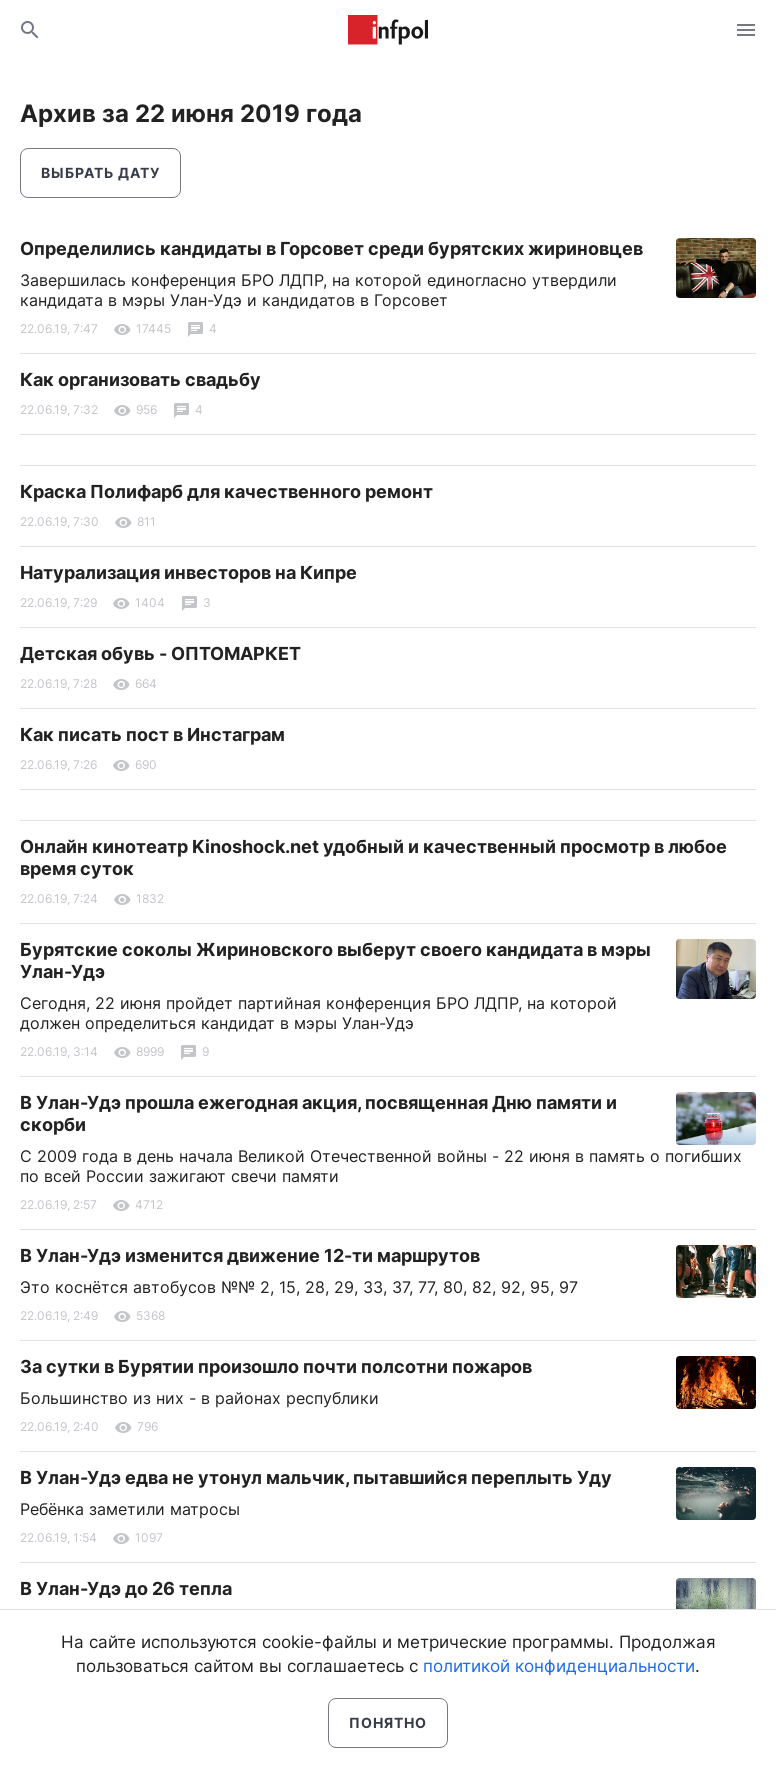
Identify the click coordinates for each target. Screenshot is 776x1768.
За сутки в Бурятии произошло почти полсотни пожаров (276, 1366)
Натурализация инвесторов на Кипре (188, 572)
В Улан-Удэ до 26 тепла (126, 1588)
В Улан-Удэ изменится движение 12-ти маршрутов (250, 1255)
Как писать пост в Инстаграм (152, 734)
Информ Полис (388, 30)
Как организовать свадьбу (140, 379)
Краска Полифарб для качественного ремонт (226, 491)
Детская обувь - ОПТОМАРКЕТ (160, 653)
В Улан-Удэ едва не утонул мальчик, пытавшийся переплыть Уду (316, 1477)
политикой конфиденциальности (559, 1666)
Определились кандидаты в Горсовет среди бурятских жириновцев (331, 248)
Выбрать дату (100, 172)
